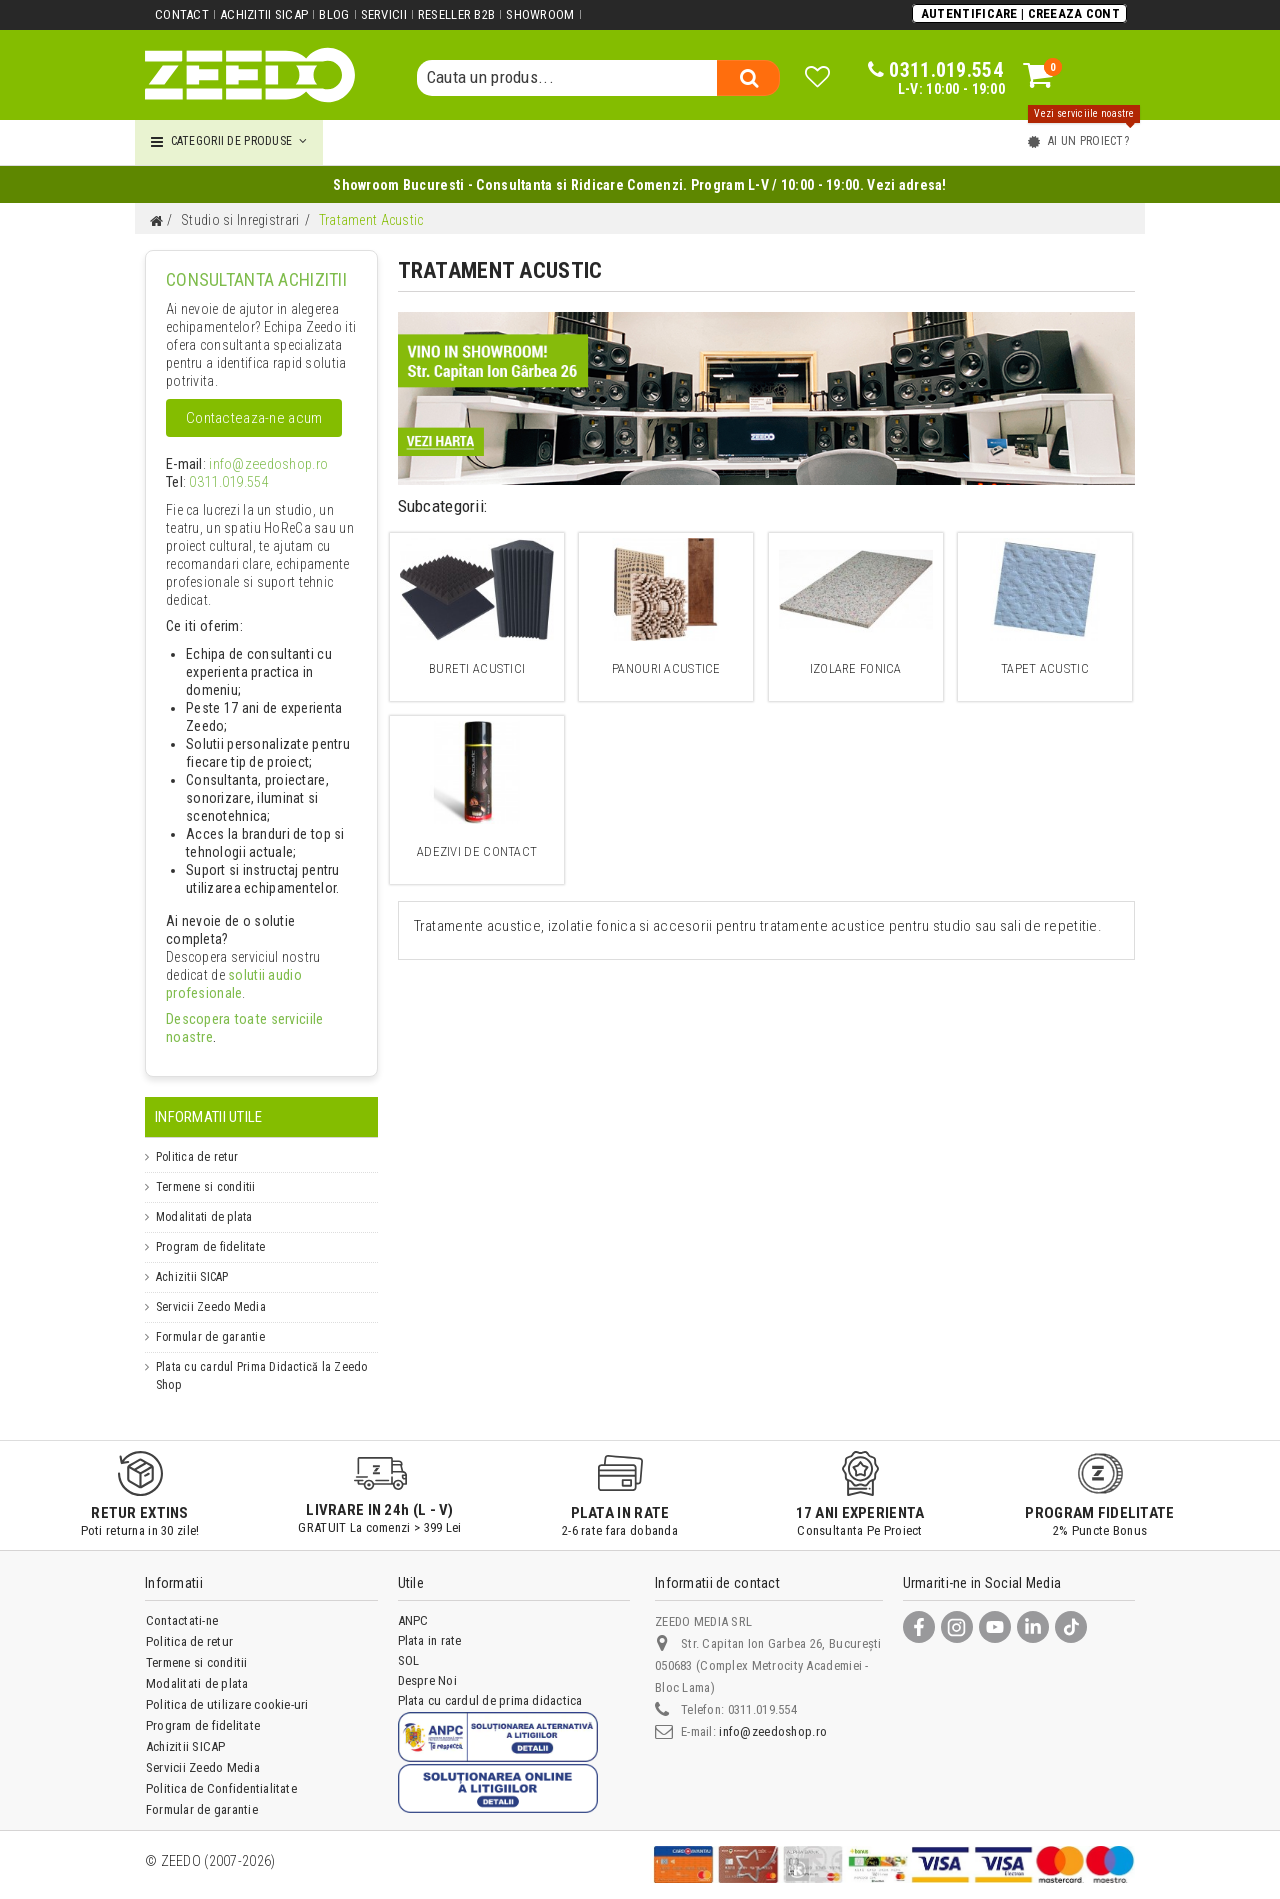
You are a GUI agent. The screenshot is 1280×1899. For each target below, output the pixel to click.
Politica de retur (197, 1139)
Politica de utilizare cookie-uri (227, 1686)
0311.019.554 (221, 483)
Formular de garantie (210, 1319)
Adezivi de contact (476, 851)
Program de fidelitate (210, 1229)
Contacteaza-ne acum (254, 418)
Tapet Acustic (1044, 668)
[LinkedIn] (1033, 1609)
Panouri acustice (667, 668)
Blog (333, 14)
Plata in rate (430, 1622)
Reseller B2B (454, 14)
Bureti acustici (477, 668)
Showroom (538, 14)
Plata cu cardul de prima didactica (490, 1682)
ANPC (413, 1602)
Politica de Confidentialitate (221, 1770)
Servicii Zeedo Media (211, 1289)
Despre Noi (427, 1662)
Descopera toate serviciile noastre (254, 1020)
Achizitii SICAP (264, 14)
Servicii (382, 14)
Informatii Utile (208, 1099)
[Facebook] (919, 1609)
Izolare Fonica (855, 668)
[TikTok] (1071, 1609)
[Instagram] (957, 1609)
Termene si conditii (206, 1169)
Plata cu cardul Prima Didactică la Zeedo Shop (262, 1358)
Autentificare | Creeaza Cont (1021, 13)
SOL (409, 1642)
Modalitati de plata (204, 1199)
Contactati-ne (182, 1602)
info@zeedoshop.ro (253, 465)
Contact (182, 14)
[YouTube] (995, 1609)
